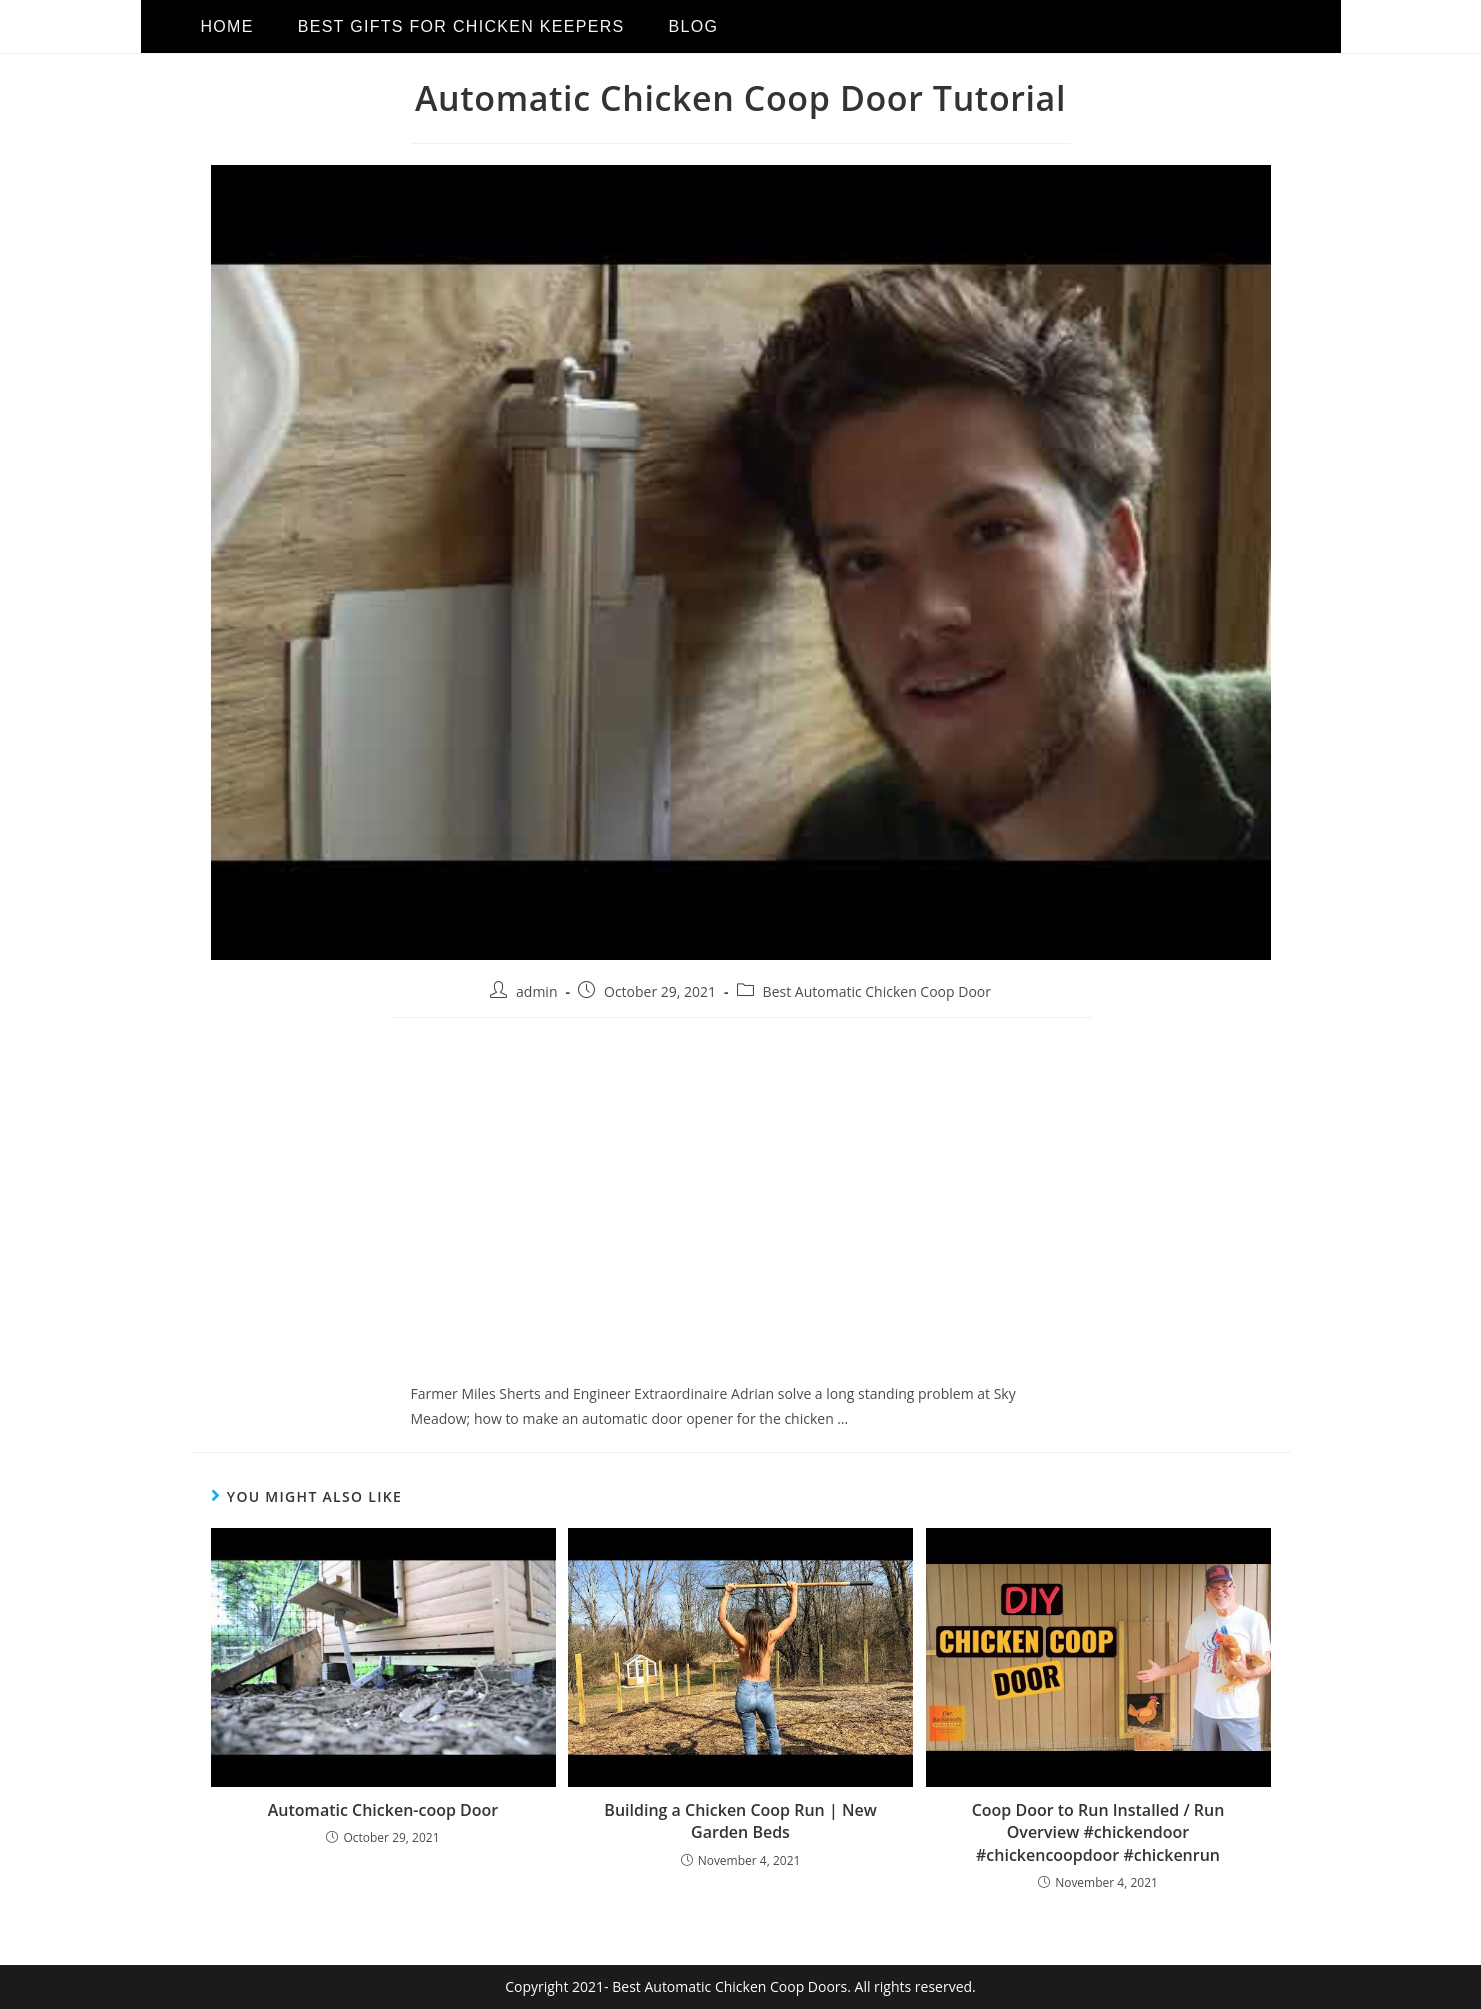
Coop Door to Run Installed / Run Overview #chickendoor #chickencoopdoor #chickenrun (1098, 1832)
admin (536, 991)
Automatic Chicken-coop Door (383, 1810)
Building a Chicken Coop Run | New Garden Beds (740, 1821)
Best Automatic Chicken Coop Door (877, 991)
